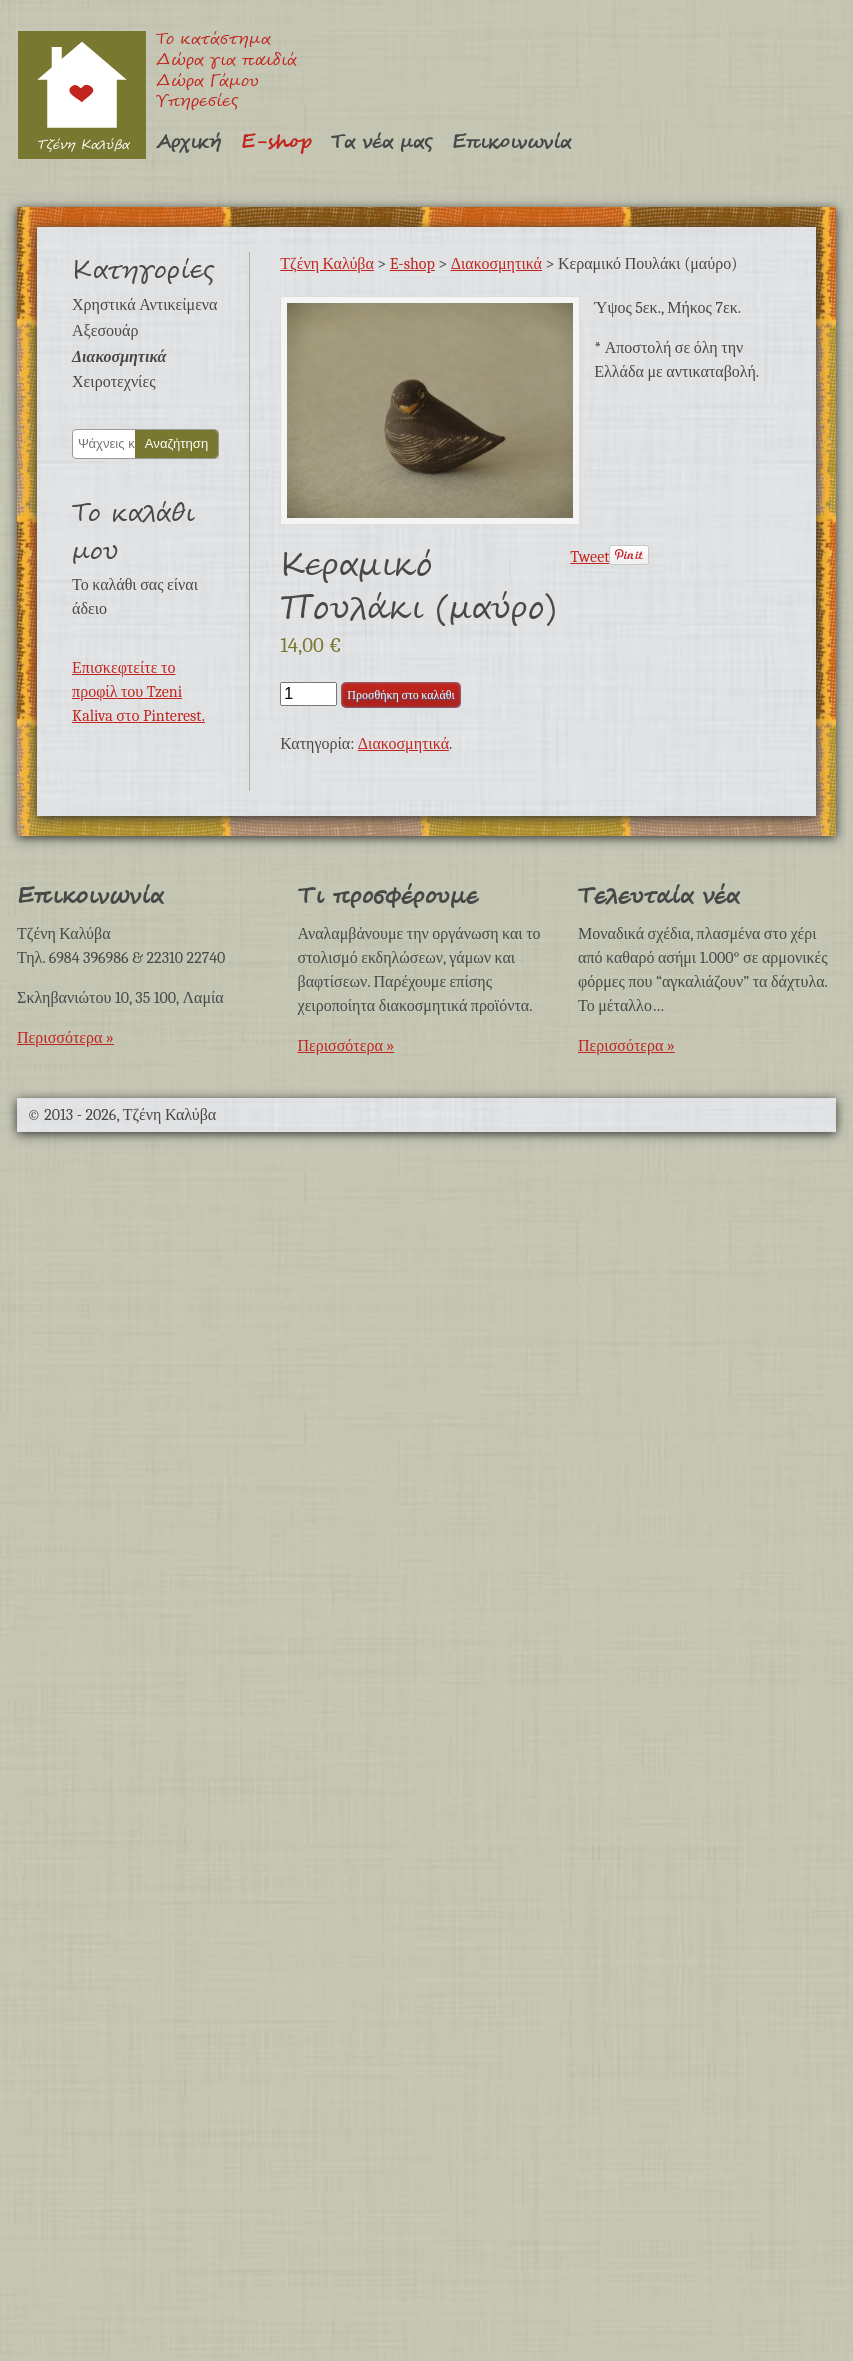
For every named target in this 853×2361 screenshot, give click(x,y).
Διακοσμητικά (119, 357)
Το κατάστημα (213, 40)
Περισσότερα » (65, 1038)
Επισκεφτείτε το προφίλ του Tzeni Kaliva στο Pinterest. (138, 692)
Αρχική (188, 142)
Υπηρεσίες (197, 102)
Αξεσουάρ (105, 331)
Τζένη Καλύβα (81, 94)
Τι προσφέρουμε (388, 896)
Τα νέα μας (381, 142)
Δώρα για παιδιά (226, 61)
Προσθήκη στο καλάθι (400, 695)
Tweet (589, 557)
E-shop (276, 142)
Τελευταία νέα (658, 896)
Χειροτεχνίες (113, 382)
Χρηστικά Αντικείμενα (144, 305)
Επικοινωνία (511, 142)
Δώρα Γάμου (207, 82)
